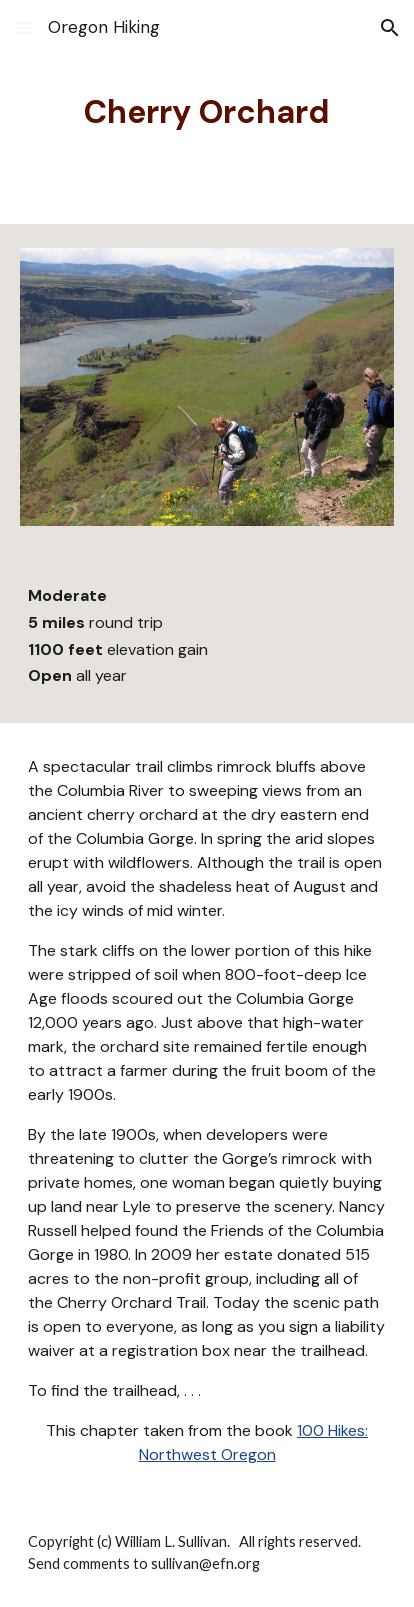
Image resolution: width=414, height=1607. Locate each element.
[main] (207, 112)
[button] (24, 27)
